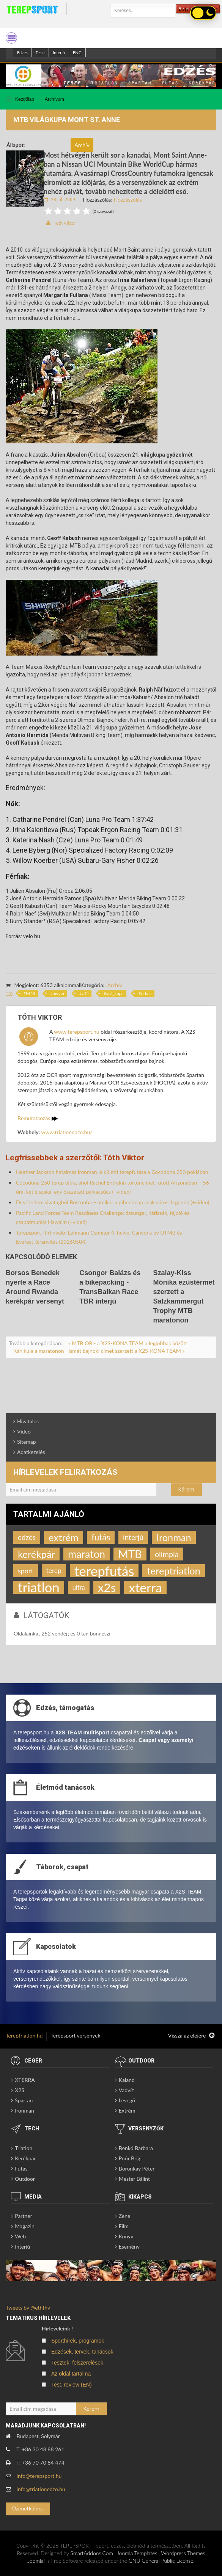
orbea (146, 993)
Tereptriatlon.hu (24, 2035)
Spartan (24, 2100)
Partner (23, 2216)
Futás (21, 2168)
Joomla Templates (137, 2553)
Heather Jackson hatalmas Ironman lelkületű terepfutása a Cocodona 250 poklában (112, 1172)
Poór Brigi (130, 2158)
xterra (145, 1587)
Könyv (126, 2236)
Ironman (173, 1537)
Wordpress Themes (183, 2553)
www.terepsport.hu (76, 1031)
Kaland (127, 2080)
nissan (58, 993)
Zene (125, 2216)
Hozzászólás (128, 199)
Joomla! (36, 2560)
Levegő (127, 2100)
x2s (107, 1587)
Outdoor (25, 2178)
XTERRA (25, 2080)
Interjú (59, 52)
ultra (78, 1587)
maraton (86, 1554)
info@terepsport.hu (39, 2476)
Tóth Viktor (65, 223)
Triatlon (23, 2148)
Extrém (127, 2110)
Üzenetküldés (28, 2508)
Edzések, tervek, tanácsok (82, 2352)
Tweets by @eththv (28, 2307)
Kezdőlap (24, 99)
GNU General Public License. (162, 2560)
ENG (77, 52)
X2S (19, 2090)
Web (20, 2236)
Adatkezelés (31, 1452)
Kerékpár (25, 2158)
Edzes (22, 52)
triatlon (39, 1587)
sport (25, 1571)
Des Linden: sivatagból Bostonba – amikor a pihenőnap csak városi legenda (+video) (112, 1202)
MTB (30, 993)
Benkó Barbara (136, 2148)
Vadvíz (126, 2090)
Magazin (25, 2226)
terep (53, 1570)
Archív (114, 985)
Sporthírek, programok (77, 2341)
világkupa (114, 993)
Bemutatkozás (37, 1118)
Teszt (40, 52)
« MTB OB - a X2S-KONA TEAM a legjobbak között (127, 1343)
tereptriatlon (173, 1570)
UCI (85, 993)
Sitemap (26, 1441)
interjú (133, 1537)
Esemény (129, 2246)
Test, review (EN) (71, 2385)
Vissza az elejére (191, 2035)
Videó (24, 1431)
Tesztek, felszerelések (77, 2363)
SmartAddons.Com (92, 2553)
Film (124, 2226)
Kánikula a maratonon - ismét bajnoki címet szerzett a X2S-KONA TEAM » (98, 1350)
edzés (27, 1537)
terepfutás (104, 1570)
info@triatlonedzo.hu (41, 2489)
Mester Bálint (134, 2178)
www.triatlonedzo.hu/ (67, 1132)
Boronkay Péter (137, 2168)
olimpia (167, 1554)
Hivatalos (28, 1421)
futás (100, 1537)
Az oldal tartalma (71, 2374)
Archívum (54, 99)
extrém (64, 1537)
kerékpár (36, 1554)
